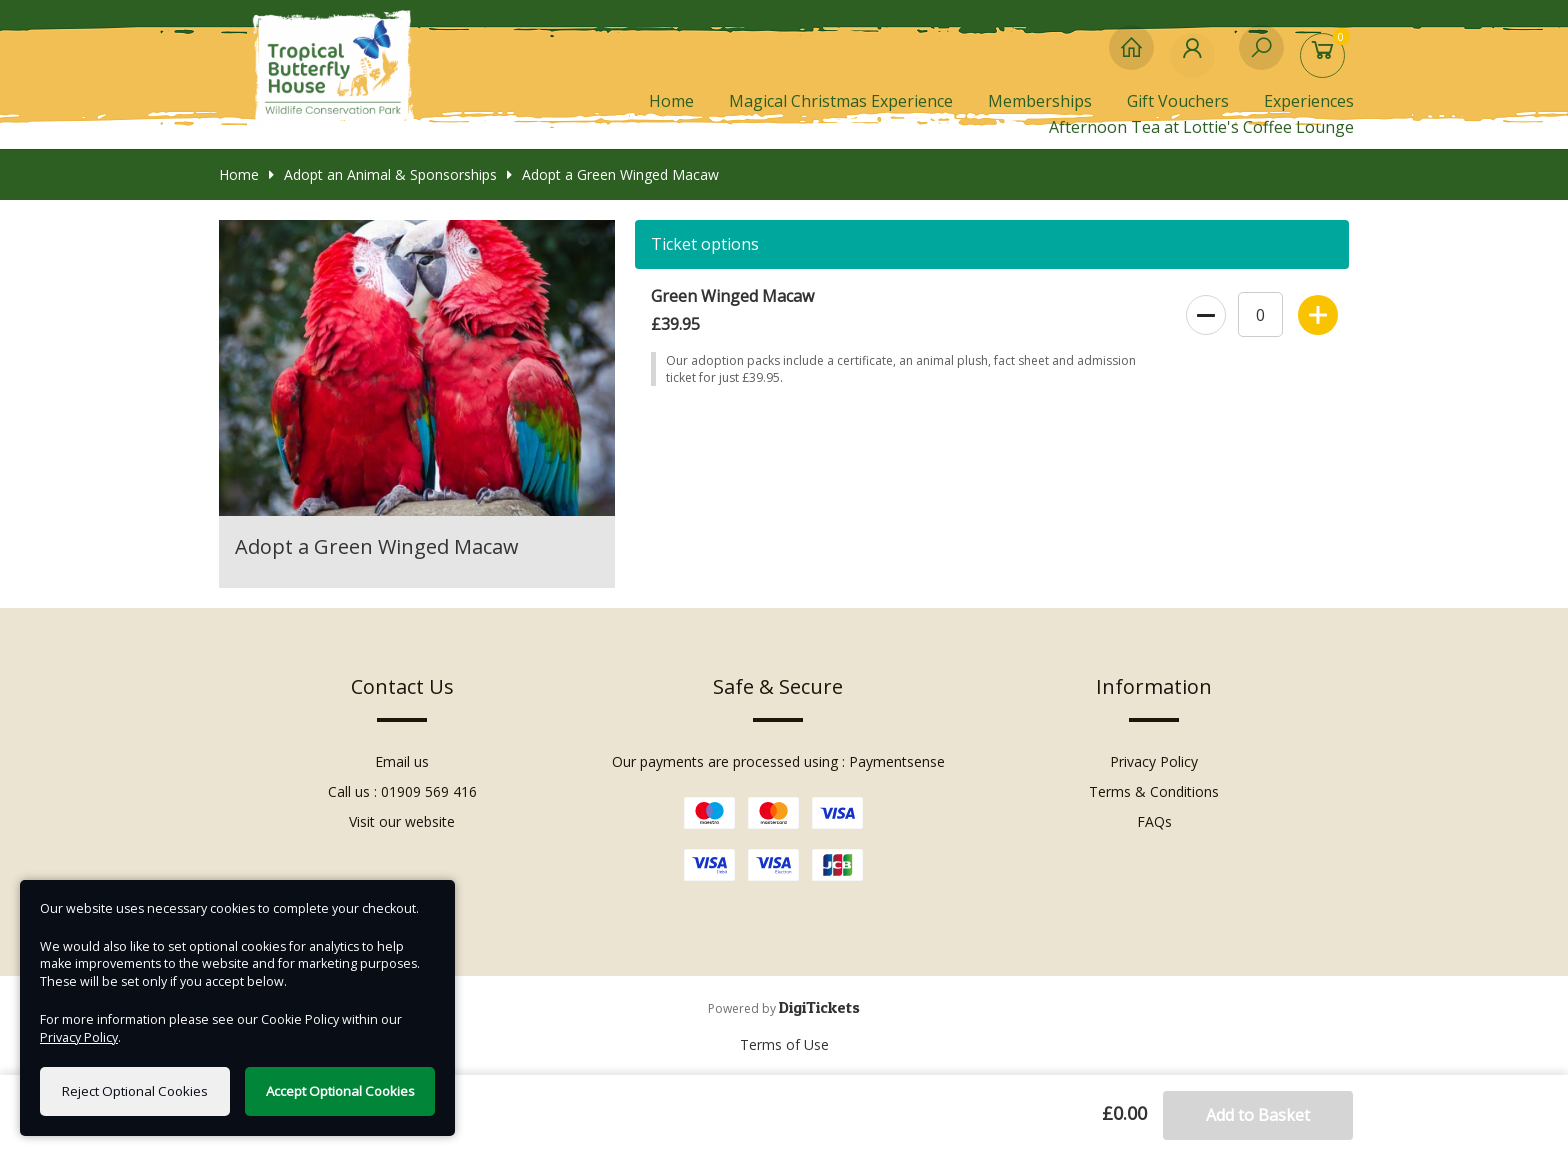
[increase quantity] (1316, 311)
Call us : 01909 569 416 (402, 791)
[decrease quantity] (1204, 311)
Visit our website (402, 821)
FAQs (1154, 821)
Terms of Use (784, 1044)
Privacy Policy (1154, 761)
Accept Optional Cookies (340, 1091)
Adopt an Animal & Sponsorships (383, 174)
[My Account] (1196, 57)
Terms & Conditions (1154, 791)
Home (671, 101)
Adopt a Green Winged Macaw (613, 174)
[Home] (1131, 57)
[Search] (1261, 57)
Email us (402, 761)
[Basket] (1326, 57)
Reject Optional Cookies (135, 1091)
